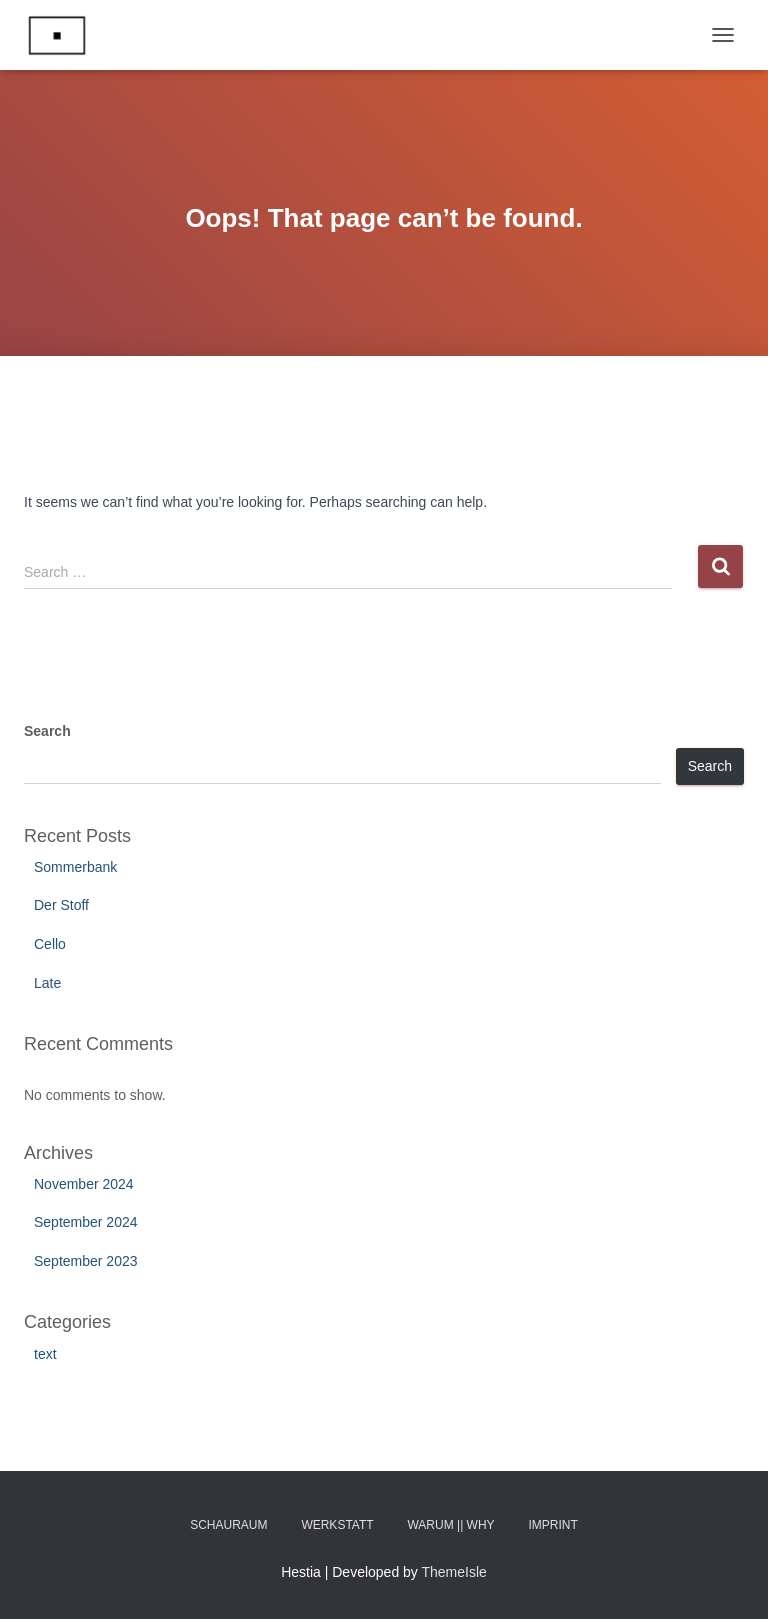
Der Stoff (61, 905)
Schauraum (228, 1525)
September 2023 (86, 1261)
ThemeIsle (454, 1572)
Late (47, 983)
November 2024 (84, 1184)
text (45, 1354)
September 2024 (86, 1222)
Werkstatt (337, 1525)
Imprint (553, 1525)
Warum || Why (450, 1525)
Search (47, 731)
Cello (50, 944)
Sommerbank (75, 867)
